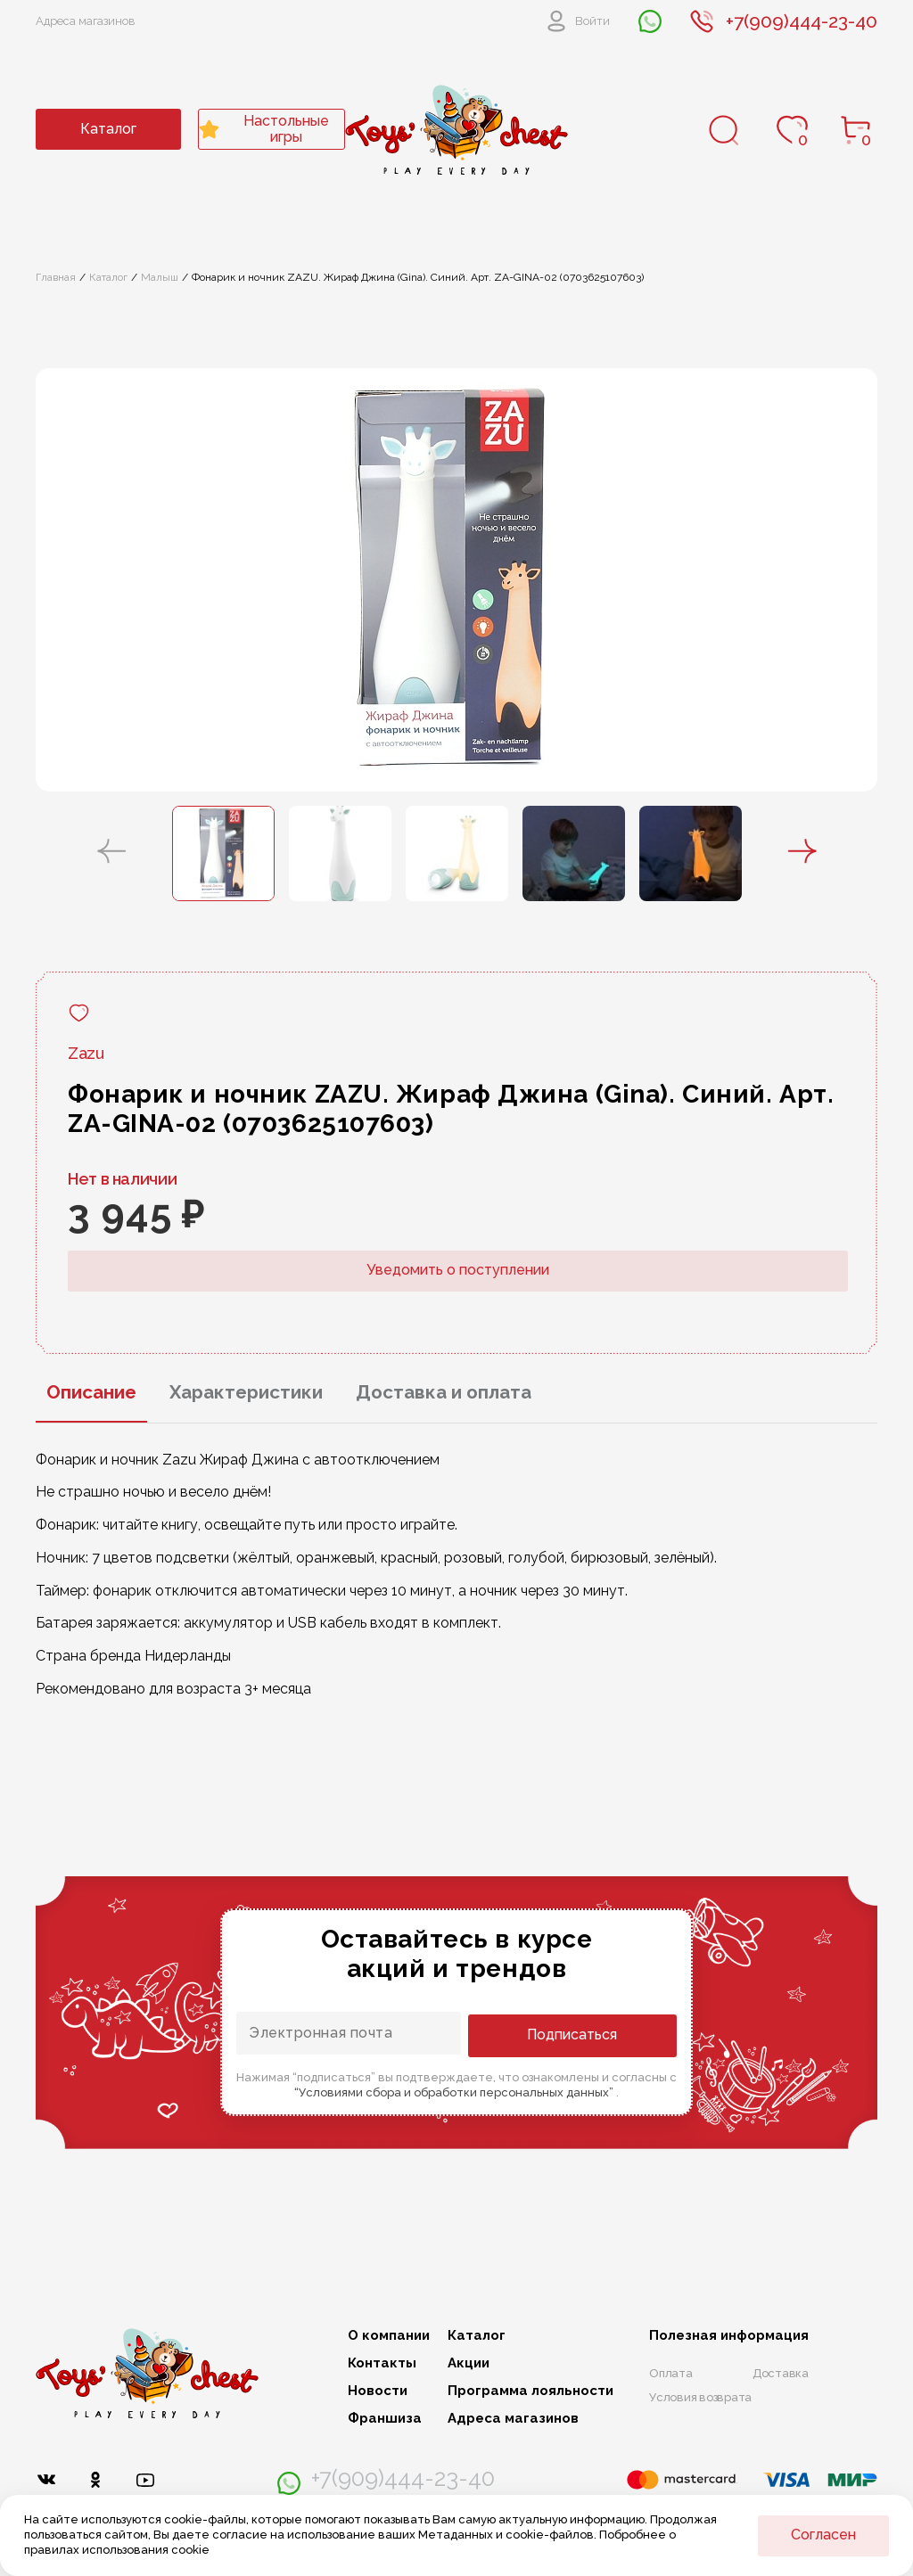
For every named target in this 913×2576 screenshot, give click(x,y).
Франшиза (385, 2418)
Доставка (781, 2373)
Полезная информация (729, 2335)
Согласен (823, 2534)
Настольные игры (264, 128)
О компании (389, 2335)
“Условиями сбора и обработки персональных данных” (455, 2090)
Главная (56, 277)
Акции (468, 2363)
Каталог (108, 128)
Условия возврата (700, 2397)
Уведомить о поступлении (457, 1269)
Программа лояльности (530, 2391)
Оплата (671, 2373)
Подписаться (605, 2033)
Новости (377, 2391)
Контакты (382, 2363)
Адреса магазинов (86, 21)
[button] (111, 853)
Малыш (159, 277)
